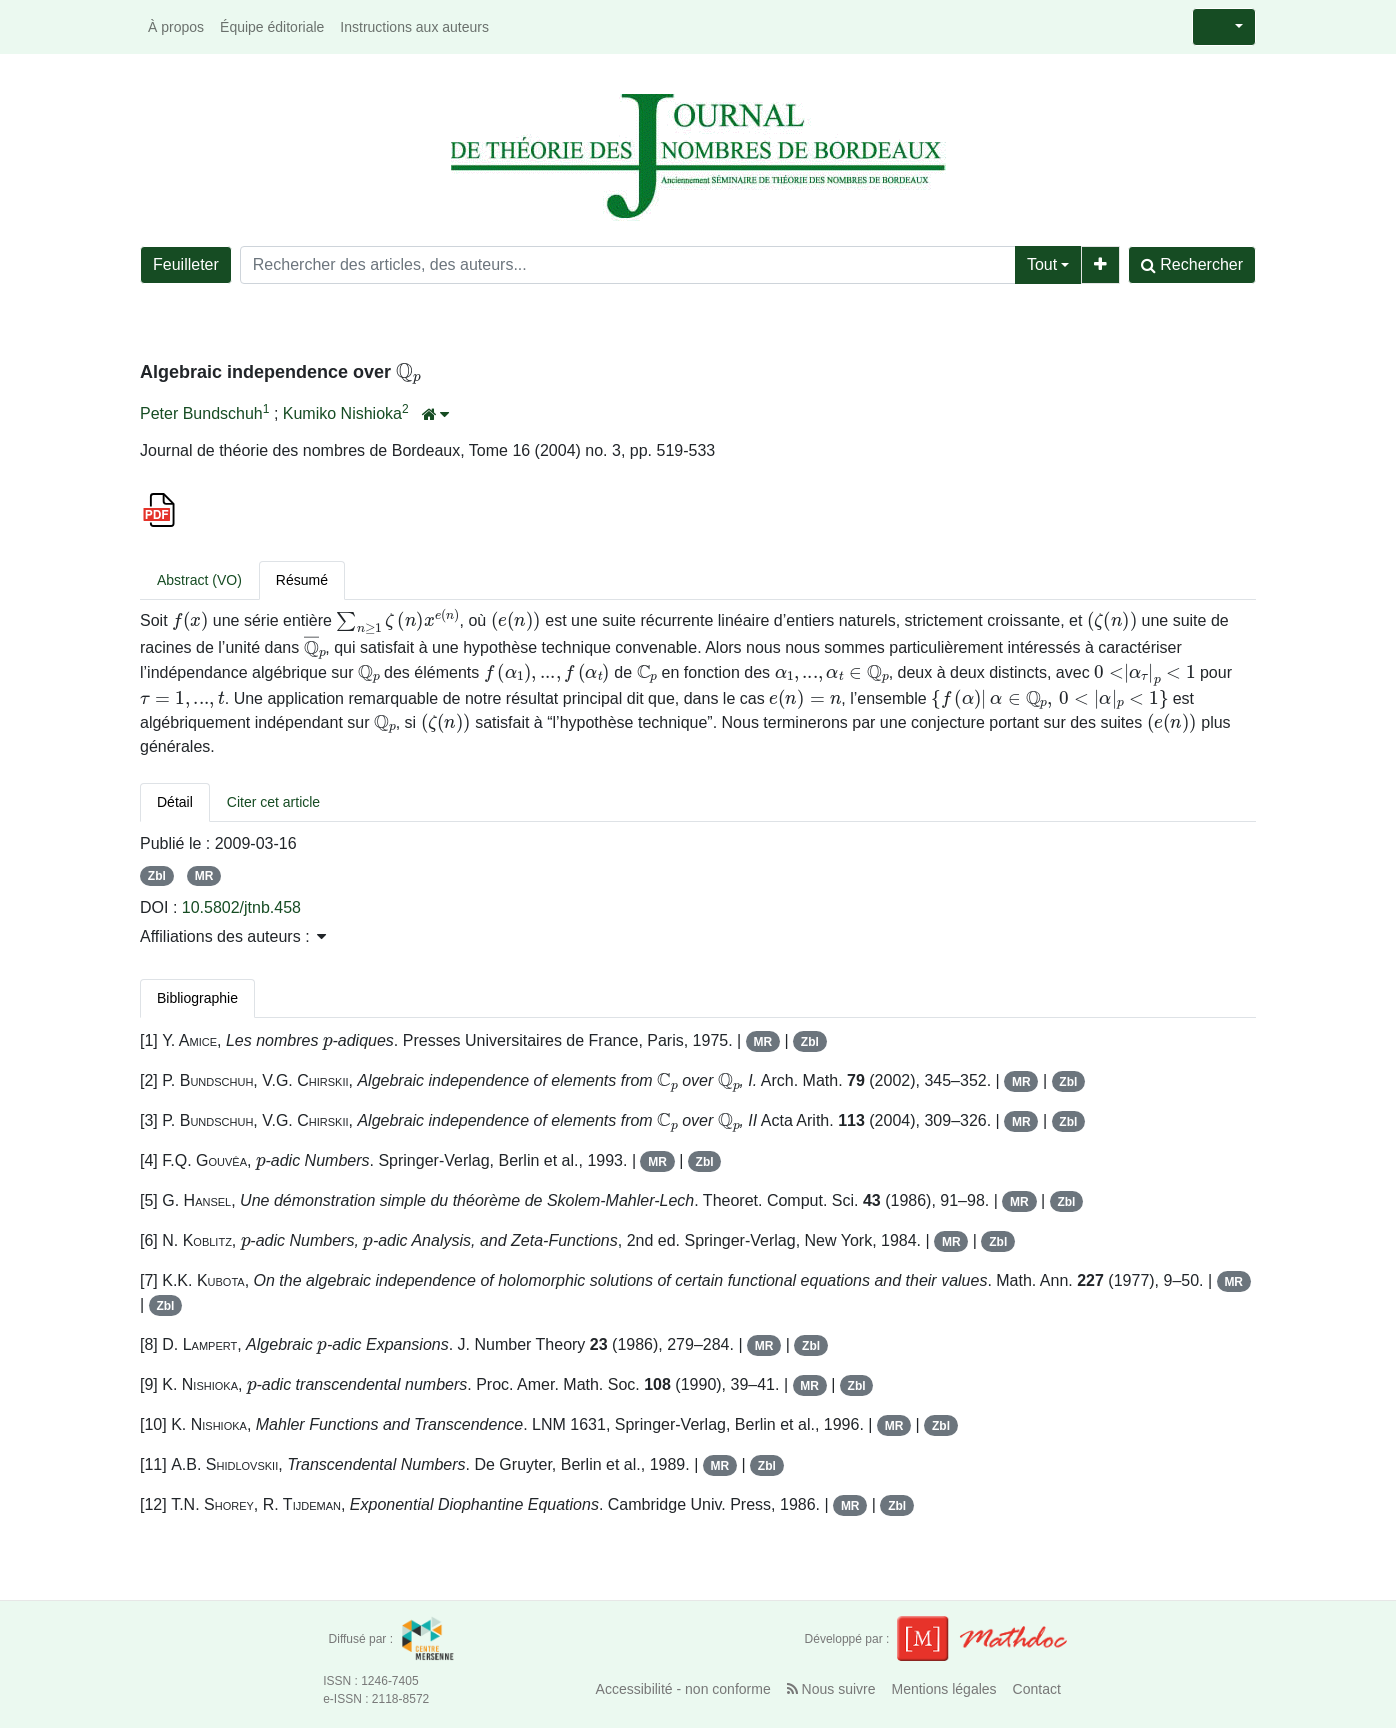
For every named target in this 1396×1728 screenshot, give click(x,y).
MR (204, 876)
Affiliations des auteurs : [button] (233, 936)
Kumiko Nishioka (342, 413)
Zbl (157, 876)
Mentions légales (944, 1689)
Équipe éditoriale (272, 27)
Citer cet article (273, 802)
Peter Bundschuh (201, 413)
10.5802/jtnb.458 (241, 907)
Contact (1037, 1689)
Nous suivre (831, 1689)
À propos (176, 27)
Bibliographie (197, 998)
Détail (175, 802)
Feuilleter (186, 264)
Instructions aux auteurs (414, 27)
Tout (1042, 264)
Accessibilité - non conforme (683, 1689)
